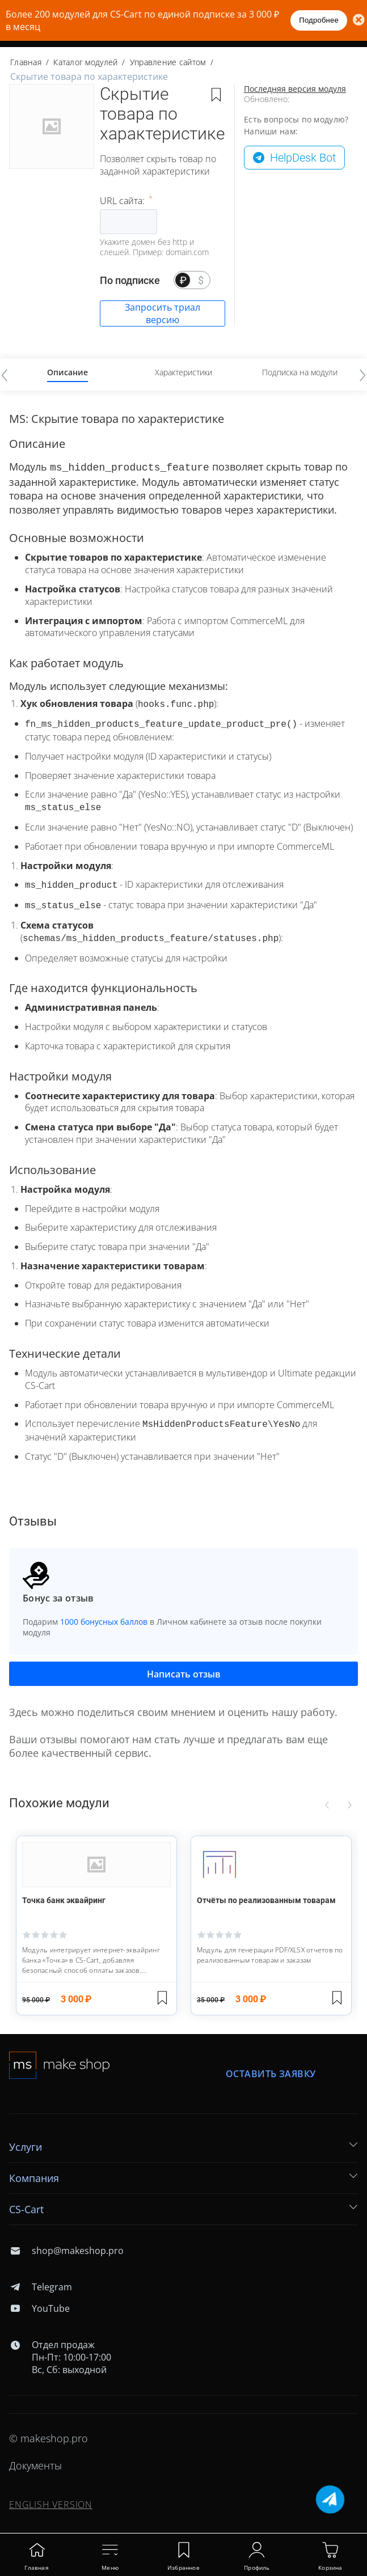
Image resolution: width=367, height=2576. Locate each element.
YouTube (39, 2299)
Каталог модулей (85, 62)
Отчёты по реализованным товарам (266, 1891)
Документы (35, 2456)
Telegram (40, 2278)
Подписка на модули (300, 372)
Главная (25, 62)
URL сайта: (123, 200)
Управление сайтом (168, 62)
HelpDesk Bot (303, 157)
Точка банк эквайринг (64, 1891)
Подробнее (319, 20)
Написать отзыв (184, 1665)
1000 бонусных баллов (103, 1612)
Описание (67, 372)
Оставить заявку (270, 2064)
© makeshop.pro (48, 2429)
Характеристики (183, 372)
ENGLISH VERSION (50, 2495)
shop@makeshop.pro (66, 2241)
